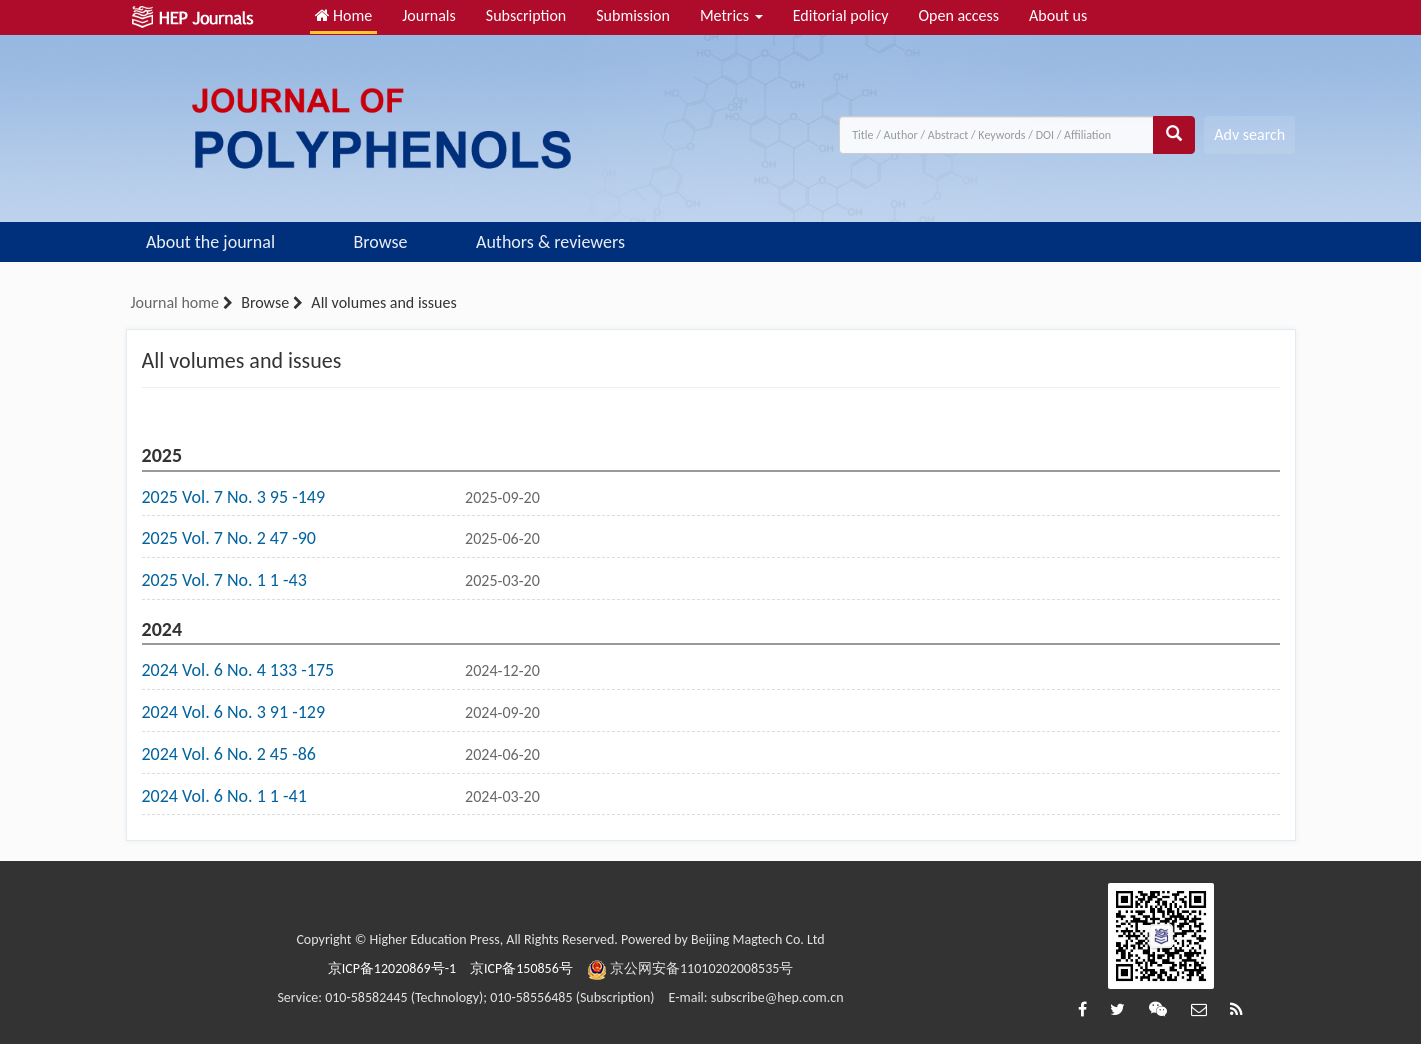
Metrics (731, 15)
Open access (958, 15)
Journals (429, 15)
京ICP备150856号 (521, 968)
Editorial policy (841, 15)
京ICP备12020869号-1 (392, 968)
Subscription (526, 15)
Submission (633, 15)
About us (1058, 15)
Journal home (175, 302)
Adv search (1249, 134)
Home (344, 15)
